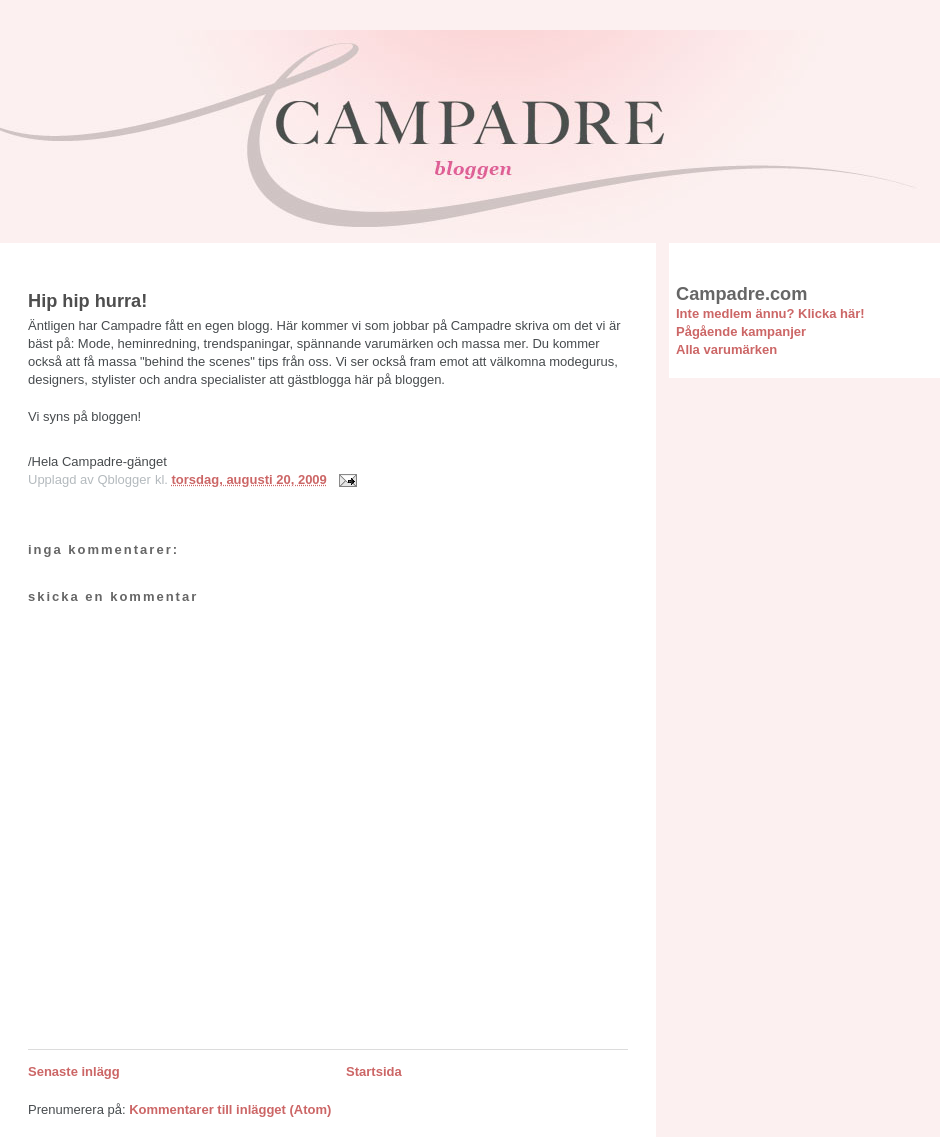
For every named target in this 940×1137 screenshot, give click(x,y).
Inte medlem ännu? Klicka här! (770, 313)
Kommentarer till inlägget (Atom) (230, 1109)
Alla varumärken (726, 349)
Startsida (374, 1071)
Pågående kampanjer (741, 331)
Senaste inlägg (74, 1071)
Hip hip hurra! (87, 301)
